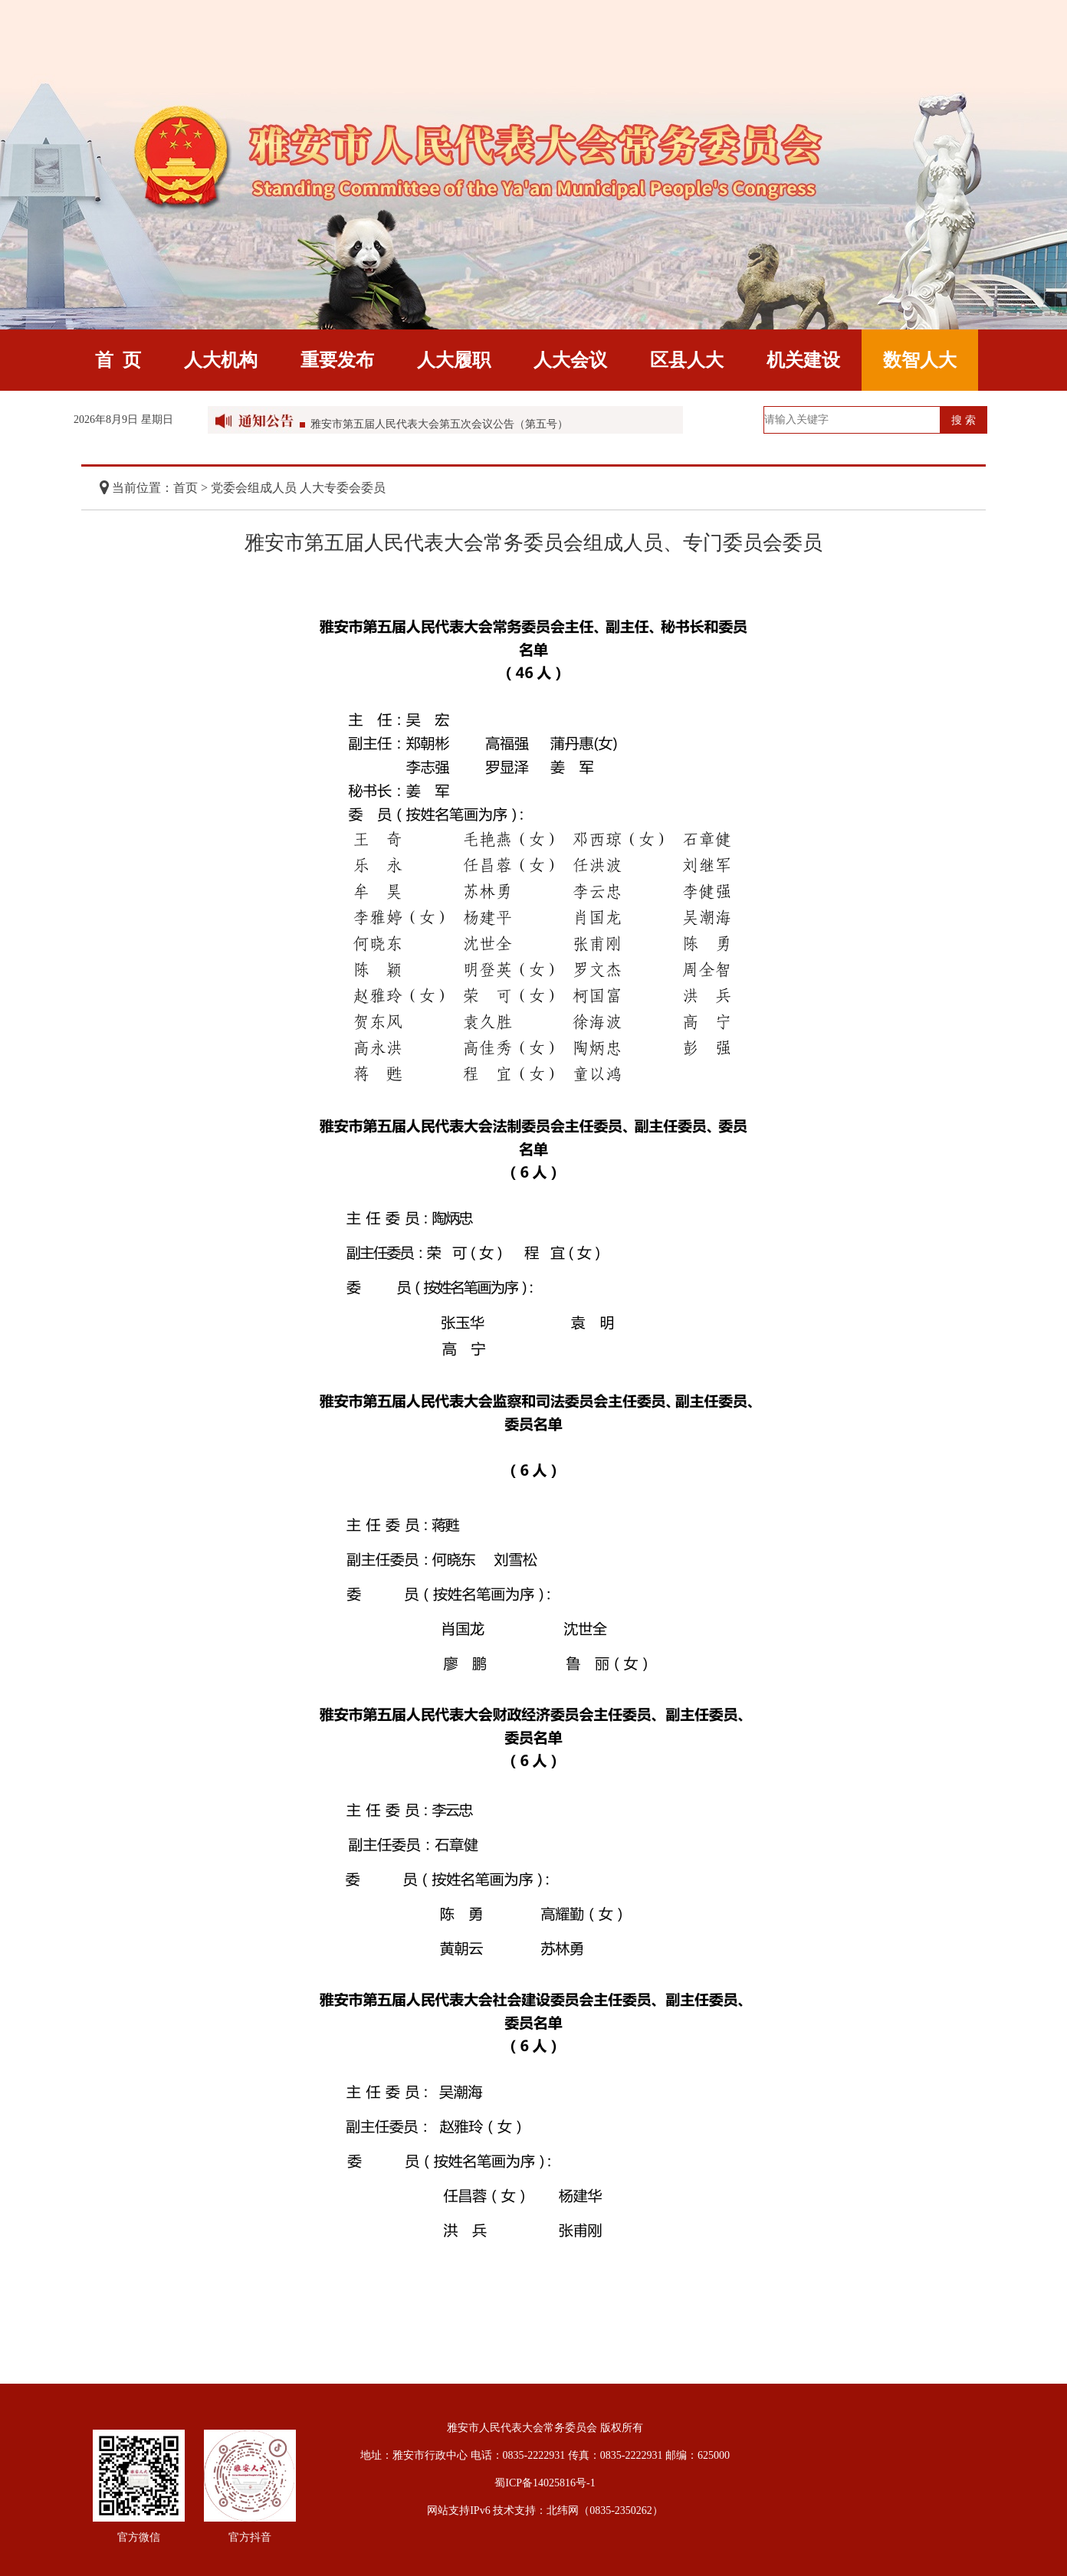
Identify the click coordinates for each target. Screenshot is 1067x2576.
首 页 (118, 360)
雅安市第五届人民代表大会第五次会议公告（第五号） (439, 428)
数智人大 (920, 360)
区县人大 (687, 360)
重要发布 (337, 360)
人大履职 (454, 360)
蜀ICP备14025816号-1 (544, 2483)
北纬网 (563, 2510)
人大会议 (570, 360)
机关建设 (803, 360)
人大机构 (221, 360)
